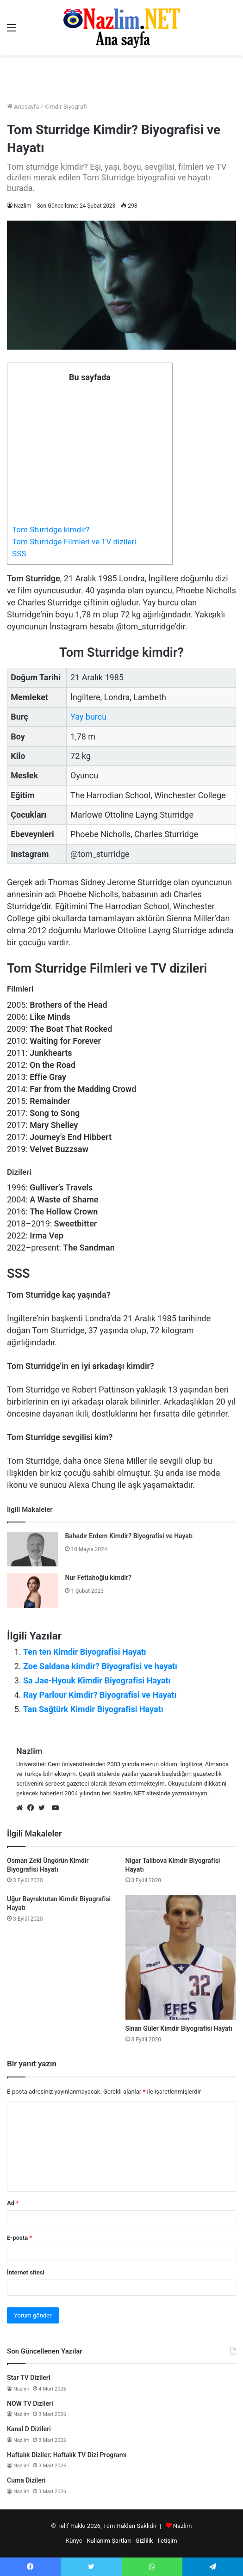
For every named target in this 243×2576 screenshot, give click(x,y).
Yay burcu (88, 716)
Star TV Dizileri (28, 2377)
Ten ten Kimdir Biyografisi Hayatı (84, 1652)
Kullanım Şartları (109, 2540)
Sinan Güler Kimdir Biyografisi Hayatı (178, 2028)
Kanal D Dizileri (29, 2429)
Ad (13, 2203)
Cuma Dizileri (26, 2480)
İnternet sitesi (25, 2272)
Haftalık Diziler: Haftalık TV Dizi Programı (67, 2455)
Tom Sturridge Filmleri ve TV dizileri (74, 541)
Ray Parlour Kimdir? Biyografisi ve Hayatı (99, 1695)
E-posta (19, 2237)
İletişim (167, 2540)
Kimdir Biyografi (65, 106)
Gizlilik (144, 2540)
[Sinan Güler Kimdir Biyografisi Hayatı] (181, 1957)
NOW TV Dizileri (30, 2403)
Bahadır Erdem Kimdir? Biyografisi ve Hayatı (129, 1536)
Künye (74, 2540)
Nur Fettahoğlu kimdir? (98, 1577)
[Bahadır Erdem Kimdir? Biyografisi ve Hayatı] (32, 1549)
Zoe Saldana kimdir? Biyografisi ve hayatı (100, 1666)
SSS (19, 553)
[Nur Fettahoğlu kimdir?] (32, 1590)
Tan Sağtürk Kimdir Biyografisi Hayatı (93, 1709)
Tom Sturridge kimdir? (50, 529)
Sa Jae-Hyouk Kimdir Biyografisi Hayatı (96, 1680)
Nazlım (182, 2525)
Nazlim (22, 206)
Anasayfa (23, 106)
